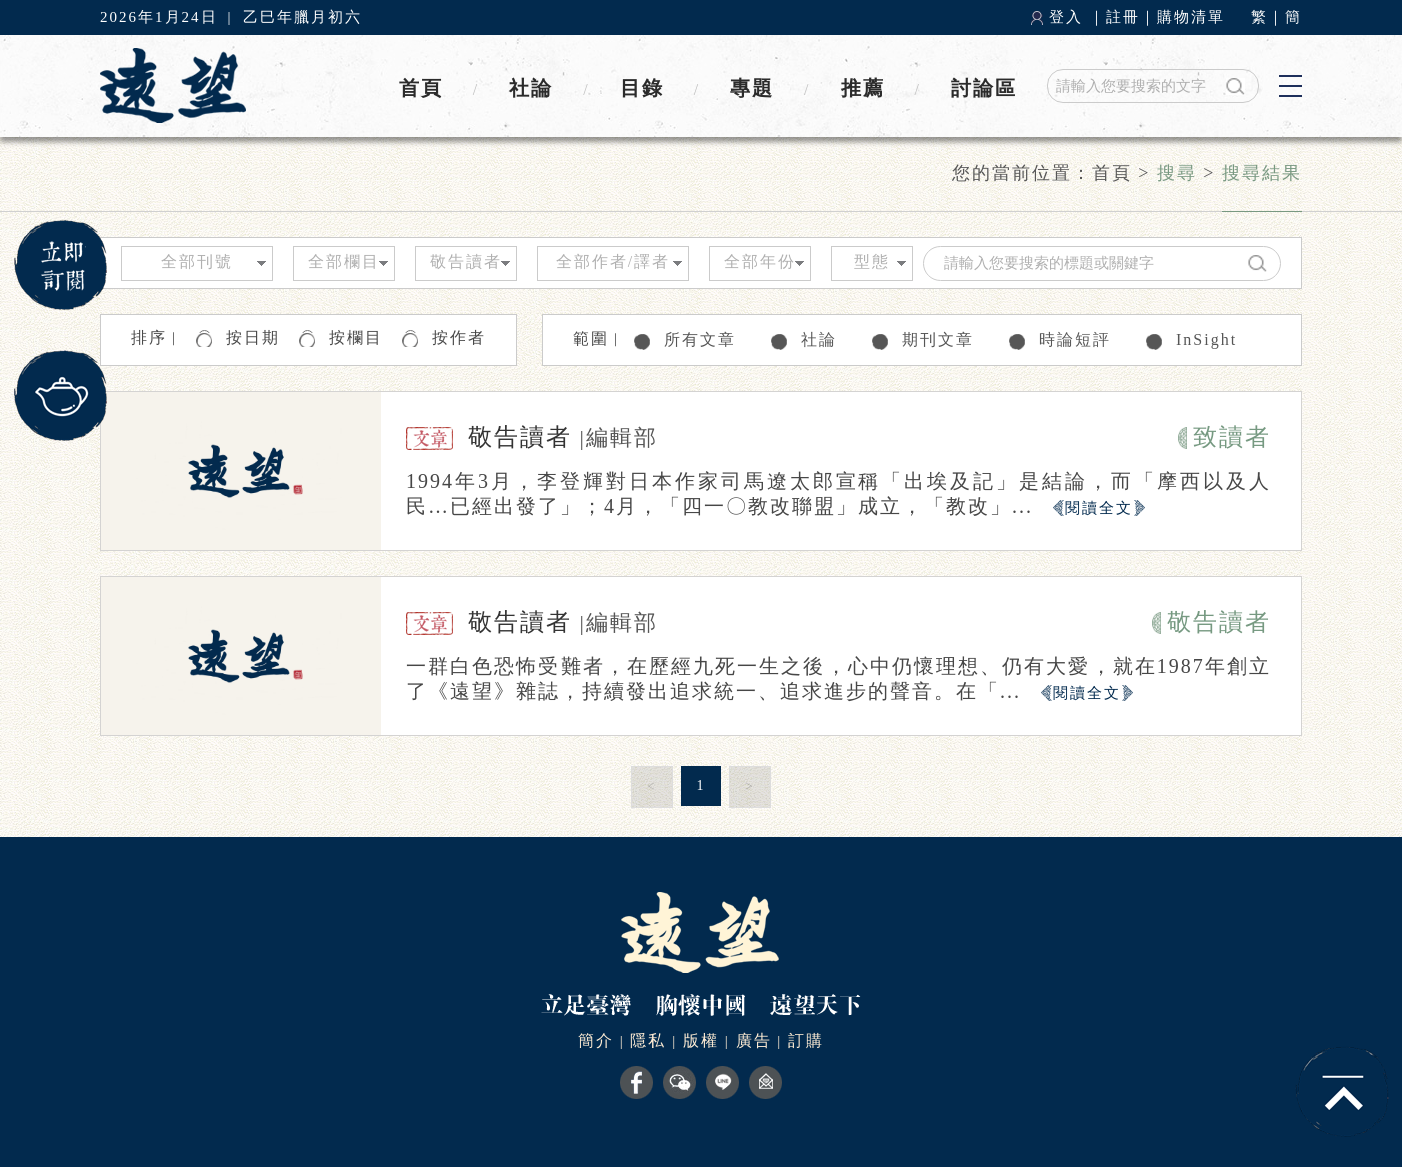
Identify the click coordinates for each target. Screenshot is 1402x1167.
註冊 (1123, 17)
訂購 (806, 1040)
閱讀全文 (1099, 508)
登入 (1066, 17)
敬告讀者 (466, 261)
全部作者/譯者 (613, 261)
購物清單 (1191, 17)
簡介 (596, 1040)
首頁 (421, 88)
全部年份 (760, 261)
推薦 (863, 88)
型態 (872, 261)
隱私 (648, 1040)
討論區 (984, 88)
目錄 (642, 88)
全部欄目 (344, 261)
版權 (701, 1040)
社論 (531, 88)
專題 (752, 88)
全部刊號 (197, 261)
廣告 (754, 1040)
